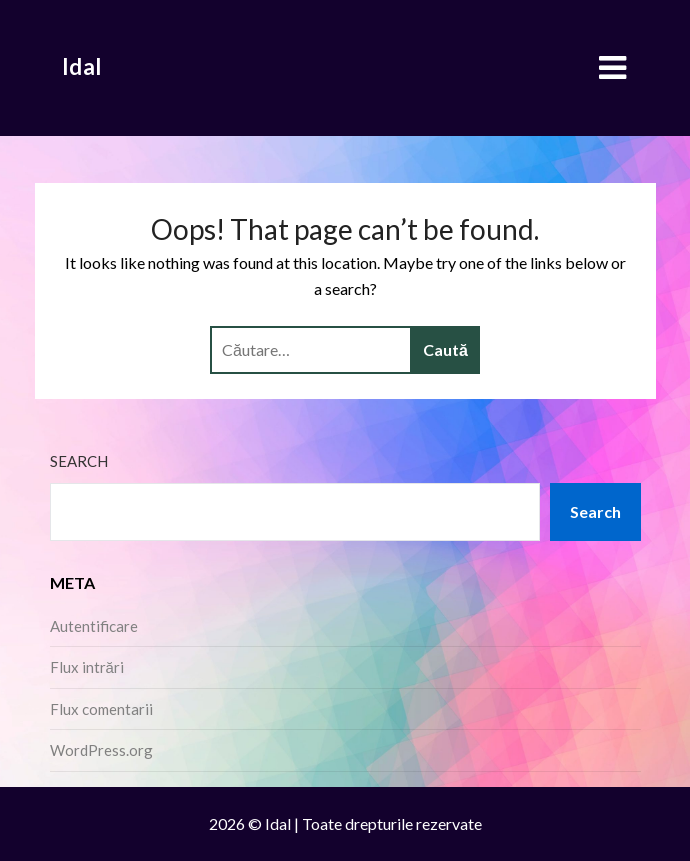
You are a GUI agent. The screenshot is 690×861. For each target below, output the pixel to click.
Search (79, 461)
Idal (82, 66)
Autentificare (94, 626)
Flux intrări (87, 667)
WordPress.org (101, 750)
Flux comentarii (101, 709)
